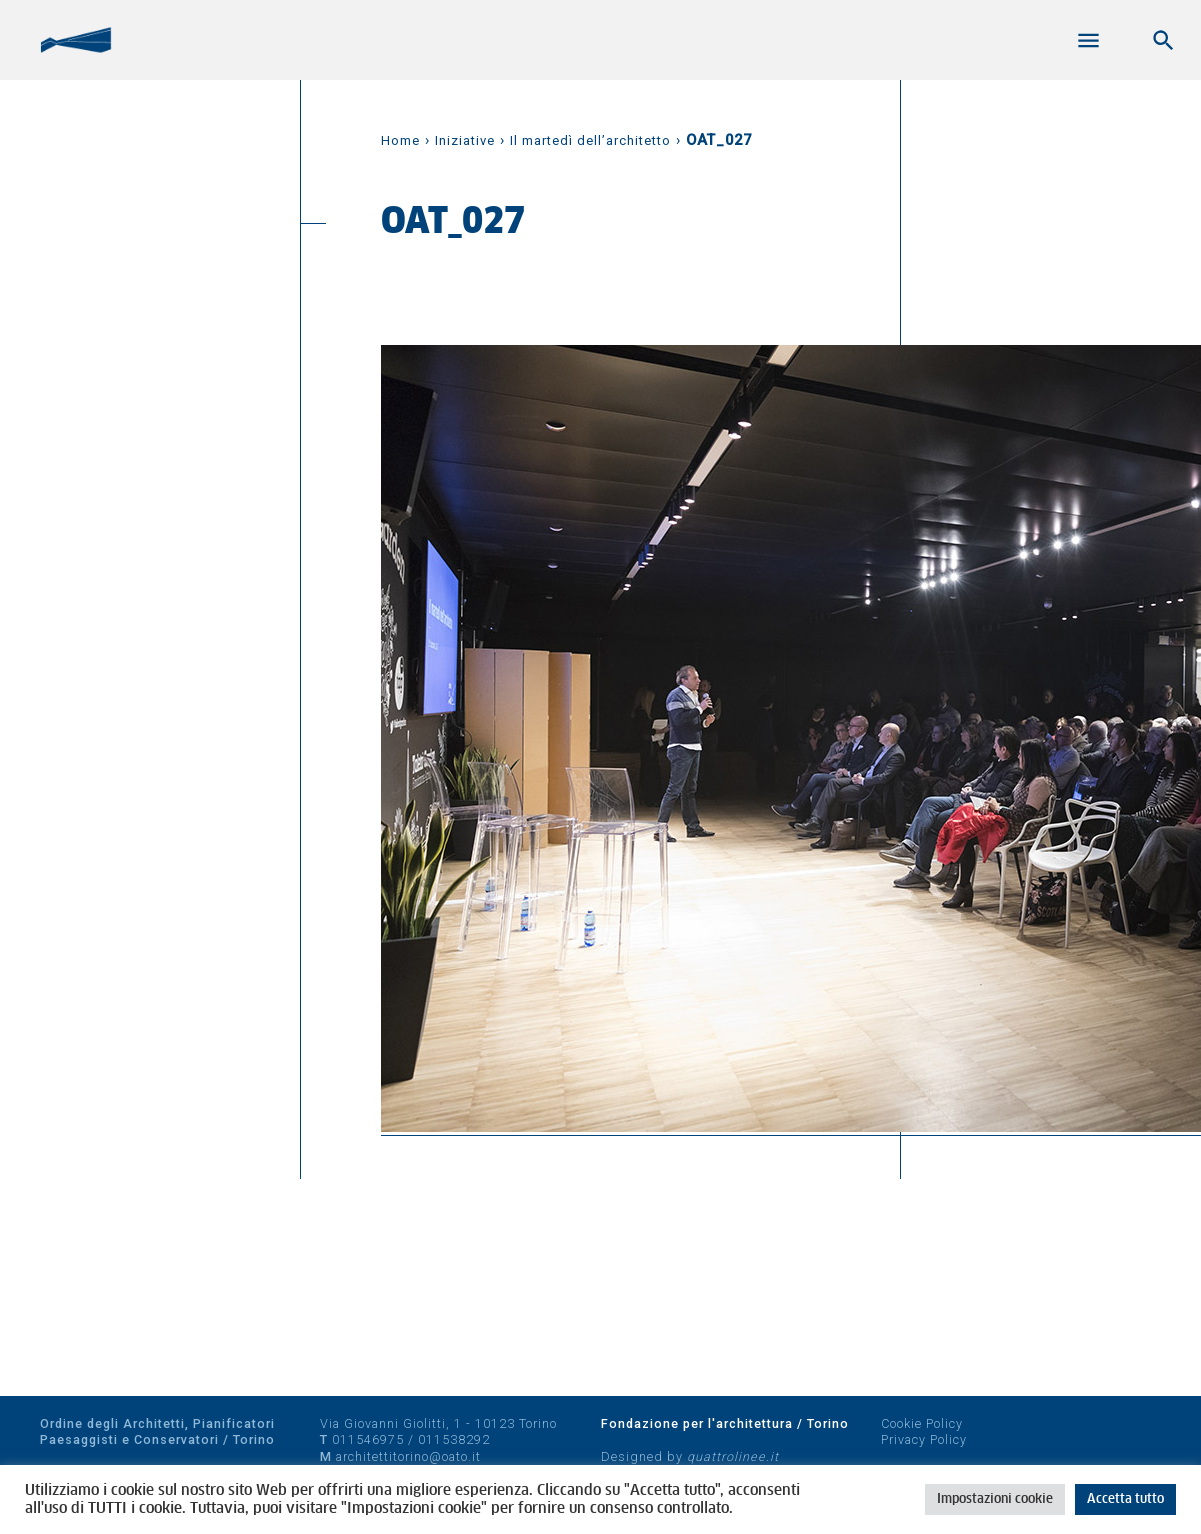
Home (400, 140)
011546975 (368, 1439)
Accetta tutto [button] (1125, 1499)
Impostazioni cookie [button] (995, 1499)
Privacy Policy (924, 1439)
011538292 (454, 1439)
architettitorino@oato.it (408, 1456)
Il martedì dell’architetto (590, 140)
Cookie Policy (922, 1423)
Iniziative (465, 140)
